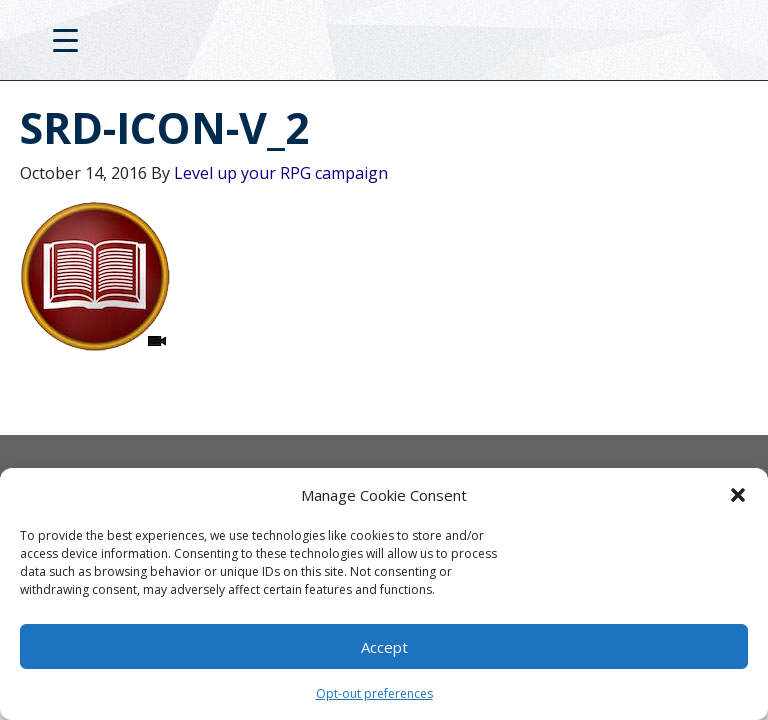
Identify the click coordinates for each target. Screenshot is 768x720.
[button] (738, 495)
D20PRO (384, 45)
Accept (384, 647)
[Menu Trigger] (65, 39)
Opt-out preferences (374, 693)
